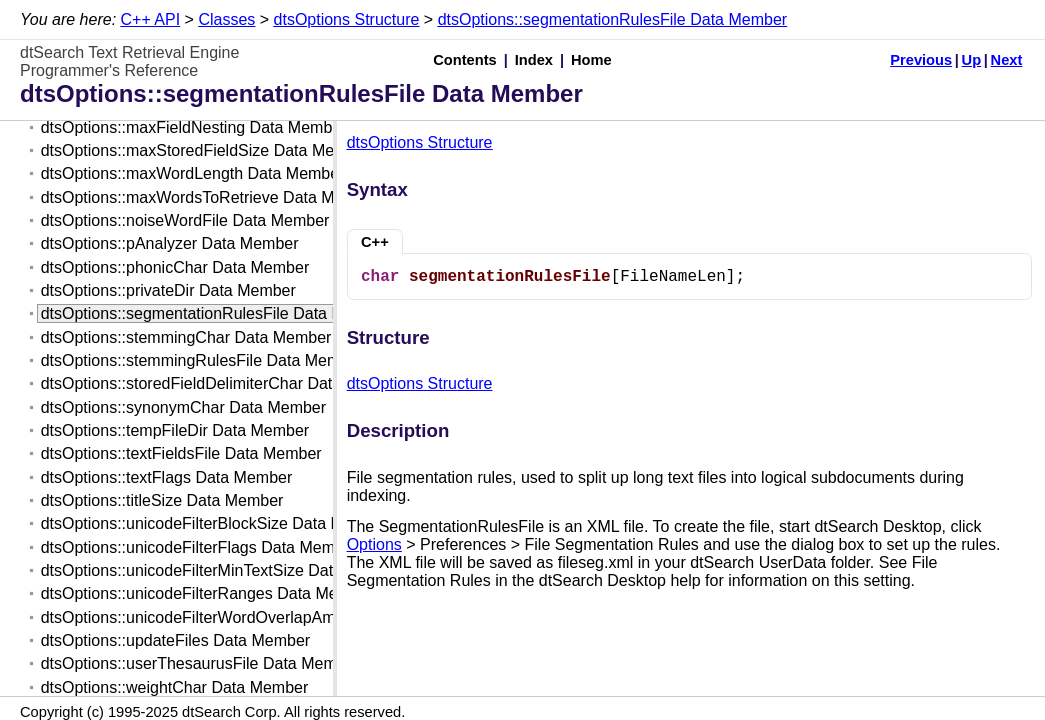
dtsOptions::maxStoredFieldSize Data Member (206, 150)
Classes (226, 19)
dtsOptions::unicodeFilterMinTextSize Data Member (223, 570)
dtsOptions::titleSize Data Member (162, 500)
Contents (465, 60)
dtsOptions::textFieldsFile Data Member (181, 453)
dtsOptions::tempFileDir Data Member (175, 430)
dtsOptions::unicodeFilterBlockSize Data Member (215, 523)
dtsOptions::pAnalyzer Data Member (170, 243)
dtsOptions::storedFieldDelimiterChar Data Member (223, 383)
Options (374, 544)
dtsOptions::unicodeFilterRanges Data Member (208, 593)
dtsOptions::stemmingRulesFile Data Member (202, 360)
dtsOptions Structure (347, 19)
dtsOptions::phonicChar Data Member (175, 267)
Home (591, 60)
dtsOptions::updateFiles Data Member (175, 640)
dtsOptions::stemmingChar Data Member (186, 337)
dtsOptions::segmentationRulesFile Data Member (613, 19)
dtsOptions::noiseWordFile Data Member (185, 220)
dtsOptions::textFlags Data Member (167, 477)
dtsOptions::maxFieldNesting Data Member (194, 127)
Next (1007, 60)
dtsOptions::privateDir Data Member (168, 290)
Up (972, 60)
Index (534, 60)
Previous (921, 60)
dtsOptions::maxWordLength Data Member (193, 173)
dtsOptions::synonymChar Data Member (183, 407)
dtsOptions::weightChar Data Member (175, 687)
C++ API (151, 19)
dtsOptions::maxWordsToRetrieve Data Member (210, 197)
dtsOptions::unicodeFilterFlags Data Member (199, 547)
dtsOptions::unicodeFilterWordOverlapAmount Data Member (254, 617)
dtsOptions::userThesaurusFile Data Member (200, 663)
